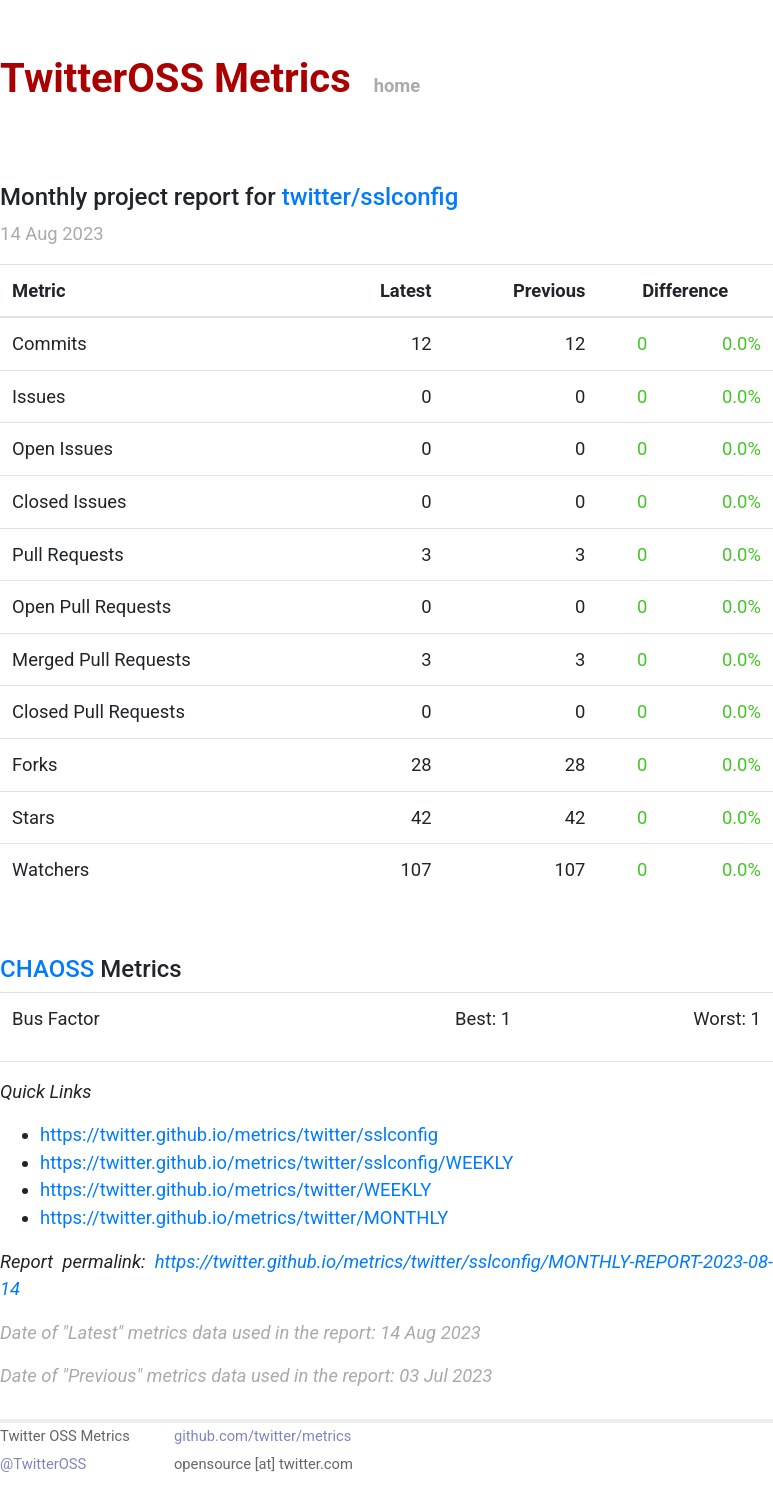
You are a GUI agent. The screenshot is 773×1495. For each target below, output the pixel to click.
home (397, 85)
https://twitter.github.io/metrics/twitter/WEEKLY (235, 1189)
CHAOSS (47, 969)
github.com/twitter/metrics (262, 1436)
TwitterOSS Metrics (175, 78)
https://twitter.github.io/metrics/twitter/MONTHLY (244, 1217)
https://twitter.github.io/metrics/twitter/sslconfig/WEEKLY (276, 1162)
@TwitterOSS (43, 1464)
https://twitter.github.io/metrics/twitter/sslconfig (239, 1134)
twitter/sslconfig (370, 197)
